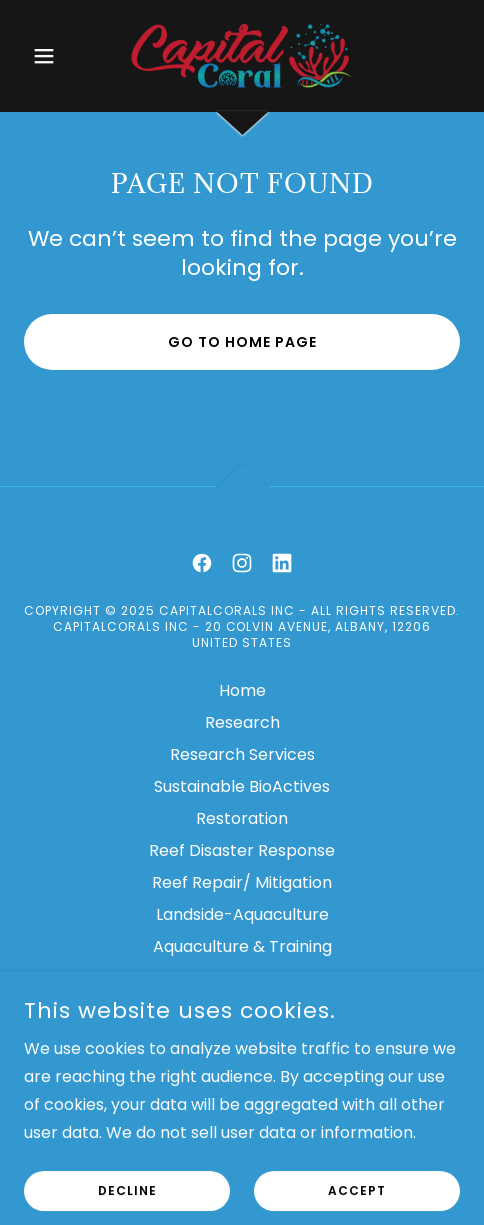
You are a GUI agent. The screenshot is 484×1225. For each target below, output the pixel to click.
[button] (56, 56)
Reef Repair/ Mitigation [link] (242, 882)
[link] (242, 56)
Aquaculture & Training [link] (242, 946)
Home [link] (242, 690)
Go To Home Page (242, 342)
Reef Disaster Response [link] (242, 850)
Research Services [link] (242, 754)
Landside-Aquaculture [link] (242, 914)
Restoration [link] (242, 818)
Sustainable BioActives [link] (242, 786)
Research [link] (242, 722)
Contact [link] (242, 1010)
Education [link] (242, 978)
